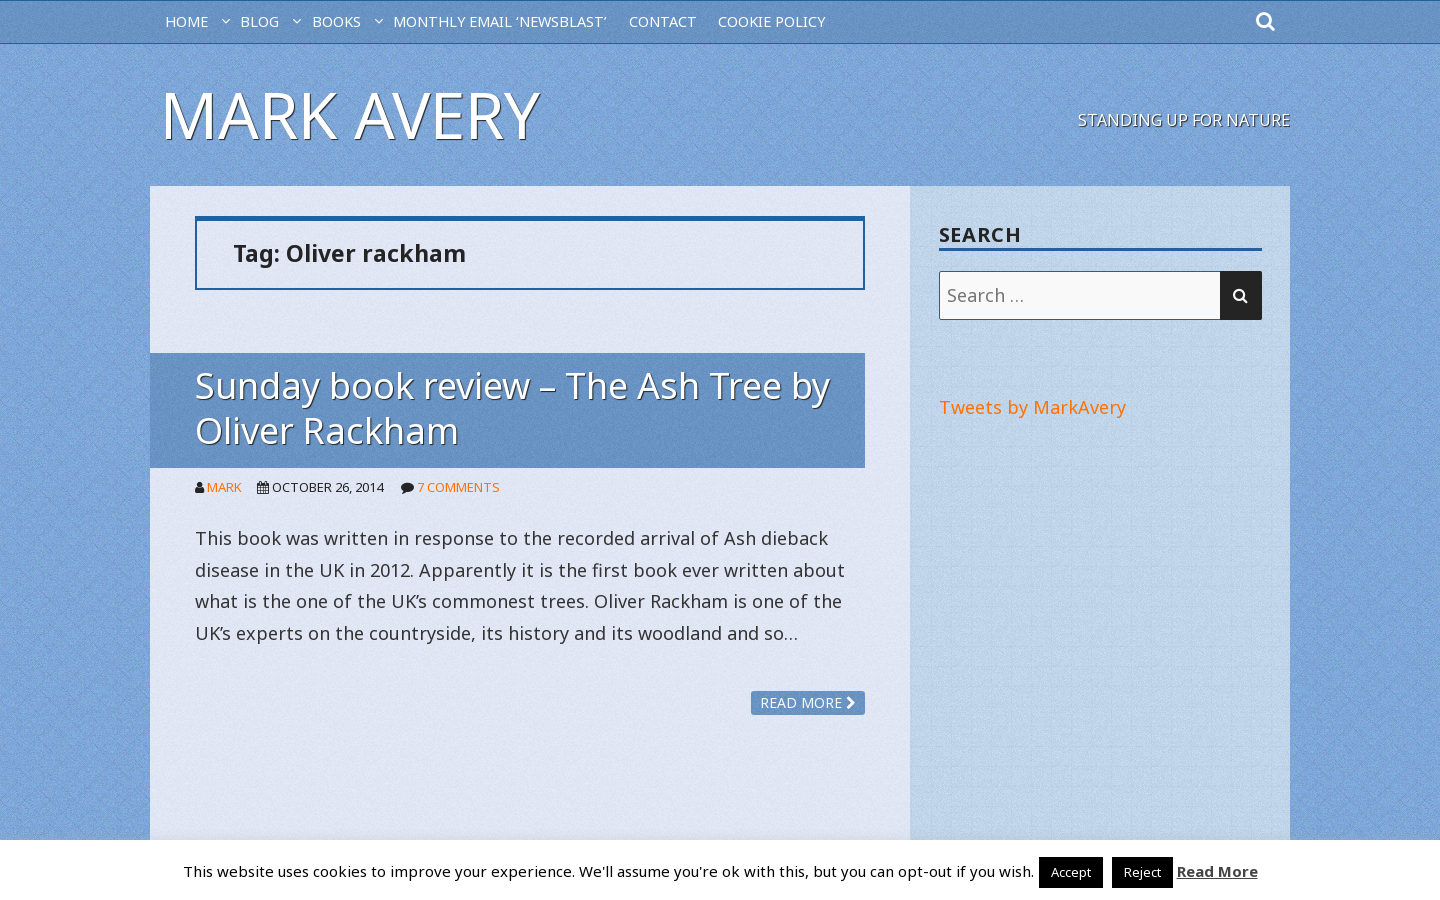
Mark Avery (350, 114)
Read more (808, 702)
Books (336, 21)
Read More (1217, 871)
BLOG (259, 21)
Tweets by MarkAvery (1032, 407)
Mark (224, 487)
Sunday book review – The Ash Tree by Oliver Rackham (512, 408)
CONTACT (663, 21)
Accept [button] (1071, 872)
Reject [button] (1142, 872)
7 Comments (458, 487)
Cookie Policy (771, 21)
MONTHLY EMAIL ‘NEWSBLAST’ (500, 21)
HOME (186, 21)
